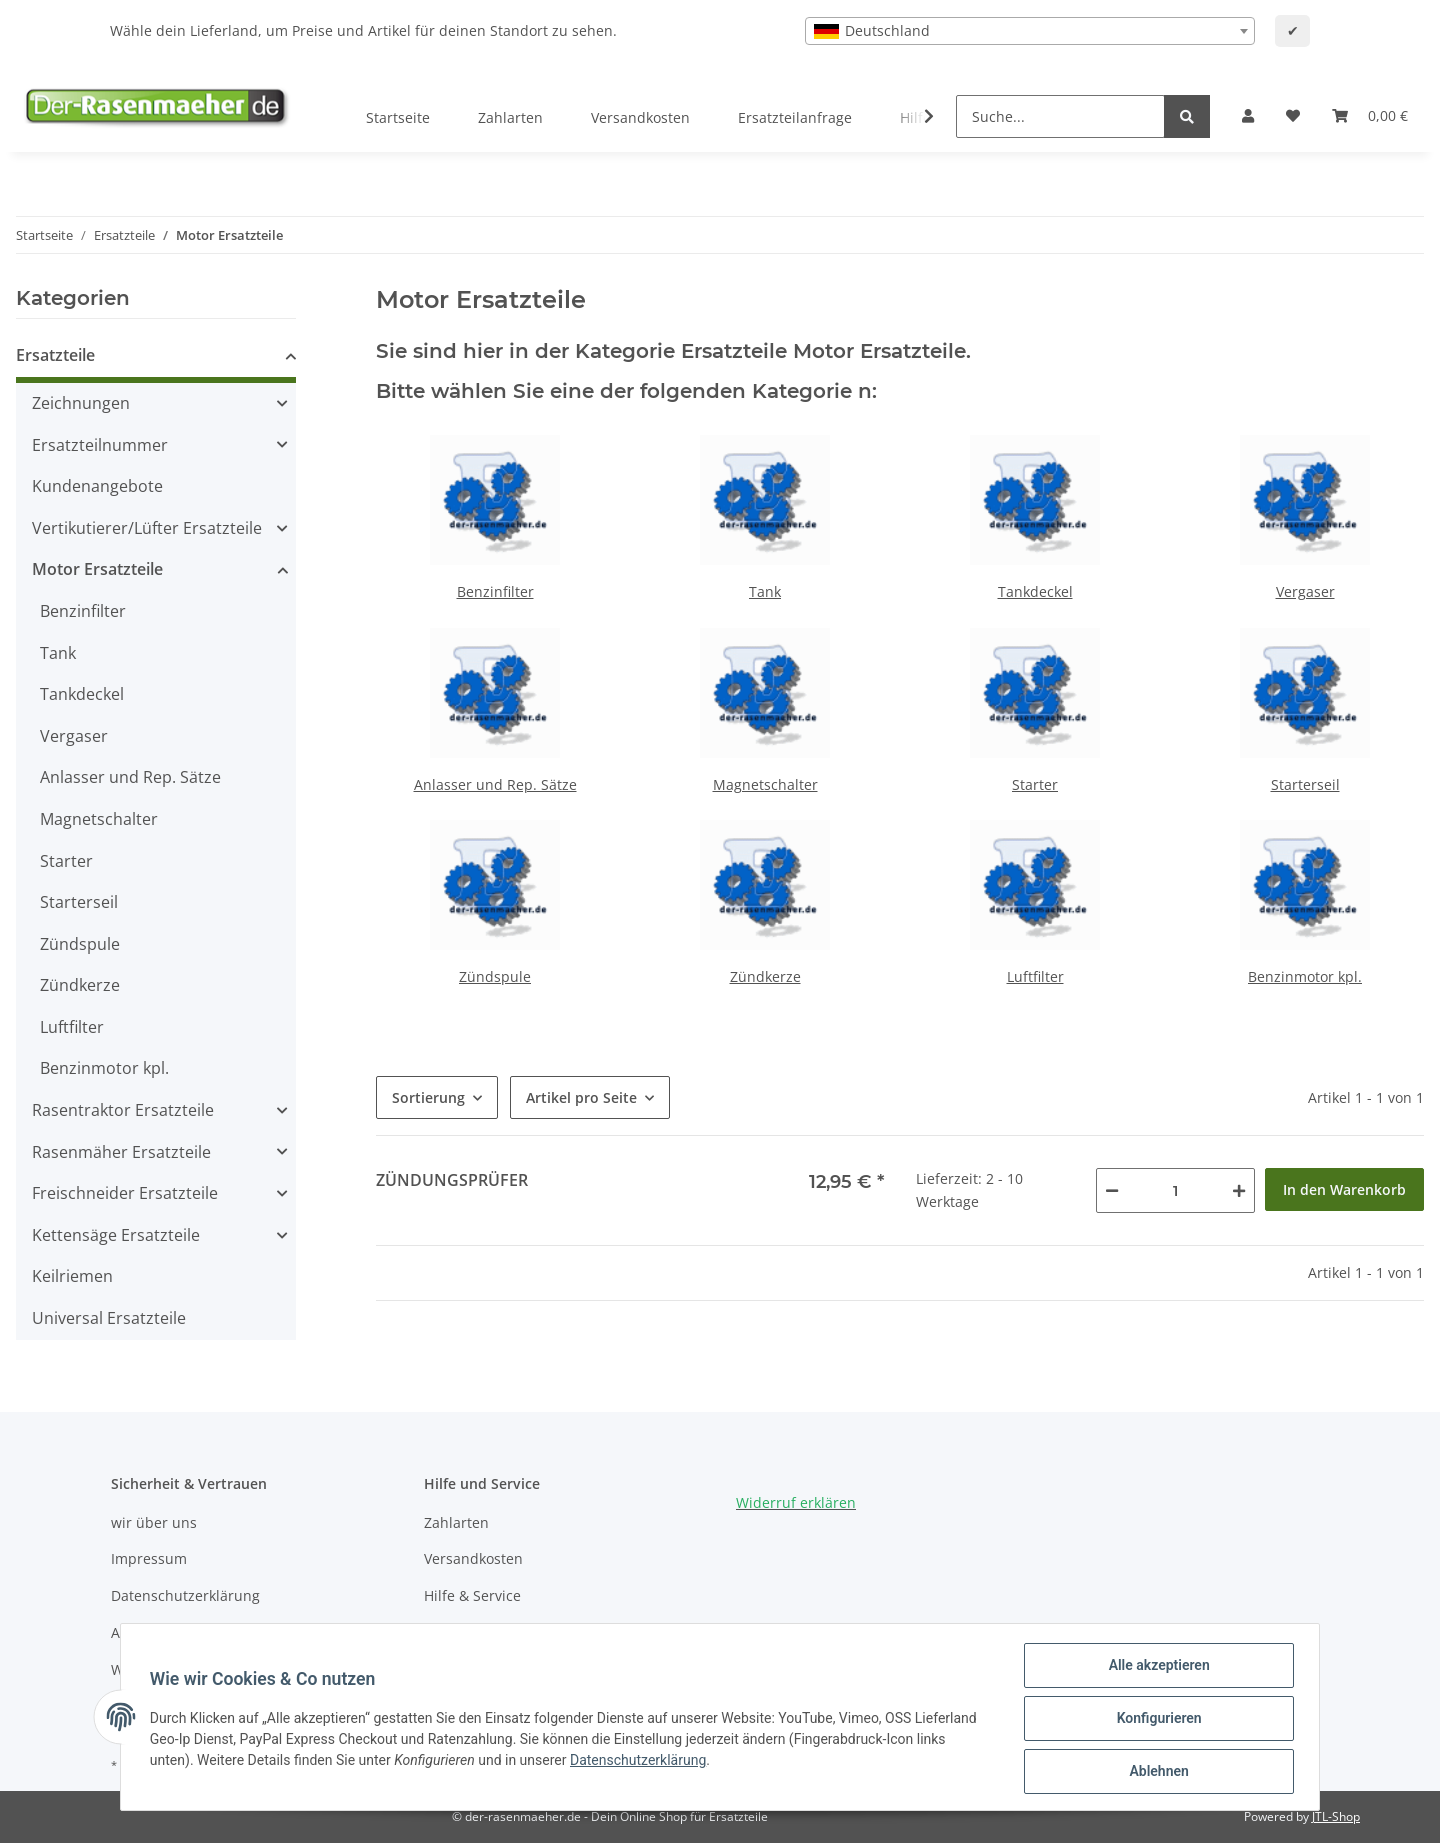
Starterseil (1305, 784)
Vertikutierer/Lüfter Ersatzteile (147, 528)
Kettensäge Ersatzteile (116, 1235)
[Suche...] (1060, 116)
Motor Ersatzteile (97, 569)
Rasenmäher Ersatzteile (121, 1152)
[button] (1248, 116)
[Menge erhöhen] (1239, 1190)
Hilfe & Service (472, 1595)
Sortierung (428, 1097)
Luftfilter (1035, 976)
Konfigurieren (1155, 1720)
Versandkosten (640, 117)
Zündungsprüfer (452, 1180)
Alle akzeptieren (1155, 1668)
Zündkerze (765, 976)
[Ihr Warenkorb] (1370, 116)
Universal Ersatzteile (109, 1318)
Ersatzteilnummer (100, 445)
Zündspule (495, 976)
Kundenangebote (97, 486)
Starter (1035, 784)
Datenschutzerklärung (185, 1595)
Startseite (398, 117)
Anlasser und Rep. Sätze (495, 784)
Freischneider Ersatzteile (125, 1193)
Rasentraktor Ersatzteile (123, 1110)
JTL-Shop (1336, 1816)
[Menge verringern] (1112, 1190)
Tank (765, 591)
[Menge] (1175, 1190)
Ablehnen (1155, 1772)
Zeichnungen (81, 403)
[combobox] (1030, 31)
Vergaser (1305, 591)
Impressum (149, 1558)
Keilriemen (72, 1276)
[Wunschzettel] (1293, 116)
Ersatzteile (55, 355)
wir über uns (154, 1522)
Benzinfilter (495, 591)
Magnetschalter (765, 784)
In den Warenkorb (1344, 1189)
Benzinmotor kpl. (1305, 976)
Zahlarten (510, 117)
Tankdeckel (1035, 591)
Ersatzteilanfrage (795, 117)
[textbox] (1030, 31)
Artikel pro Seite (581, 1097)
